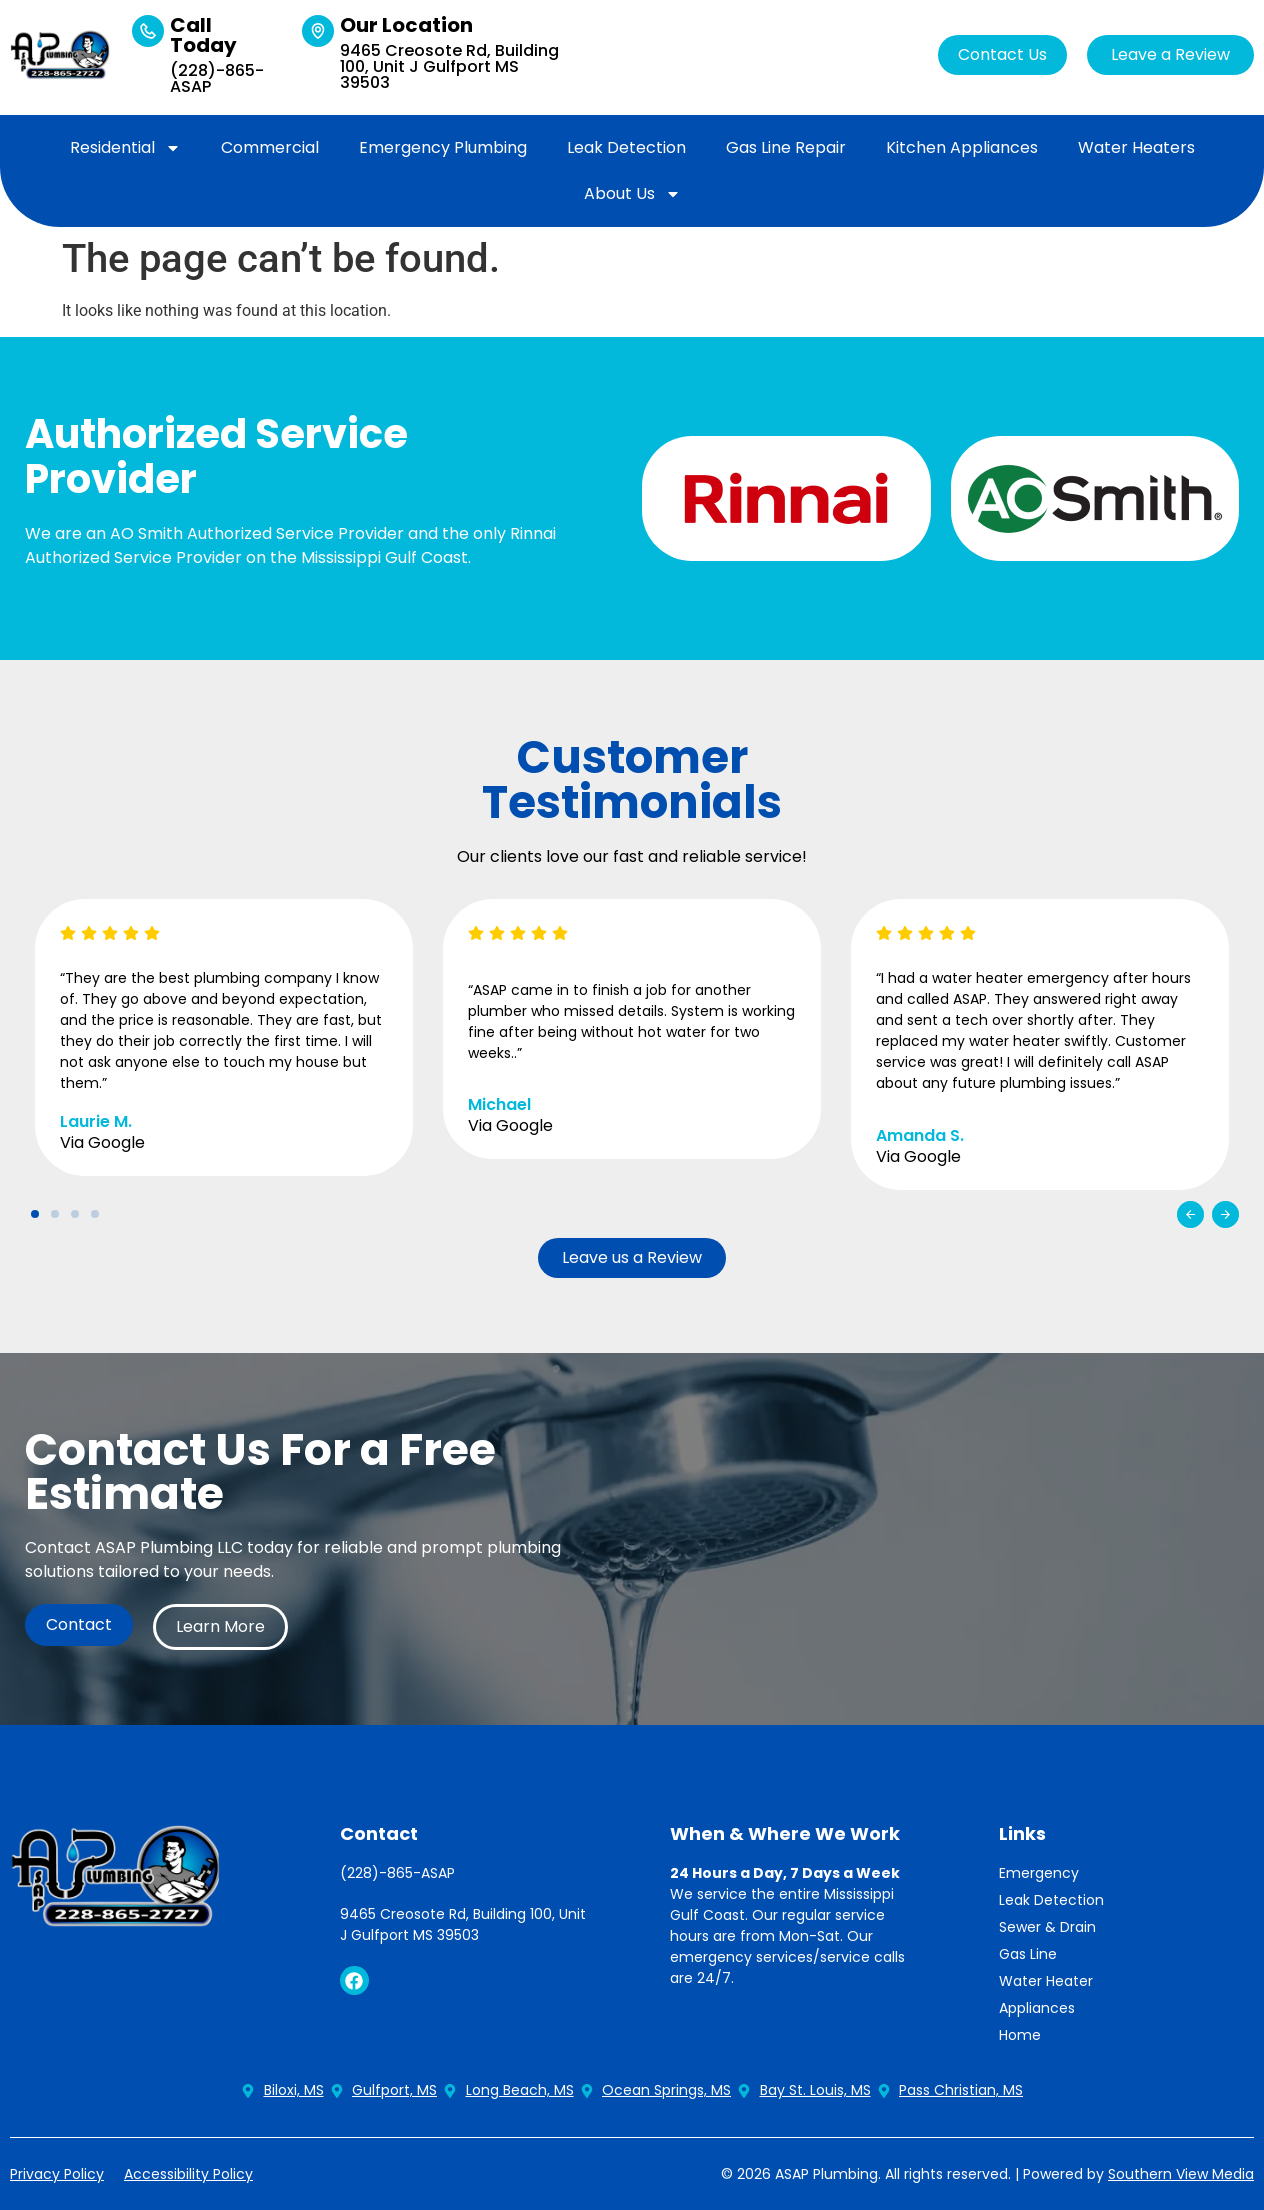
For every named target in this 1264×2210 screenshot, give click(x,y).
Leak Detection (626, 147)
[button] (1190, 1214)
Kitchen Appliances (962, 147)
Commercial (270, 147)
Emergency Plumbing (443, 147)
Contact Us (1002, 54)
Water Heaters (1136, 147)
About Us (632, 194)
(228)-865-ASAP (217, 78)
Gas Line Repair (786, 147)
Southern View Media (1181, 2174)
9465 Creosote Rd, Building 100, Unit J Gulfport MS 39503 (449, 66)
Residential (125, 148)
